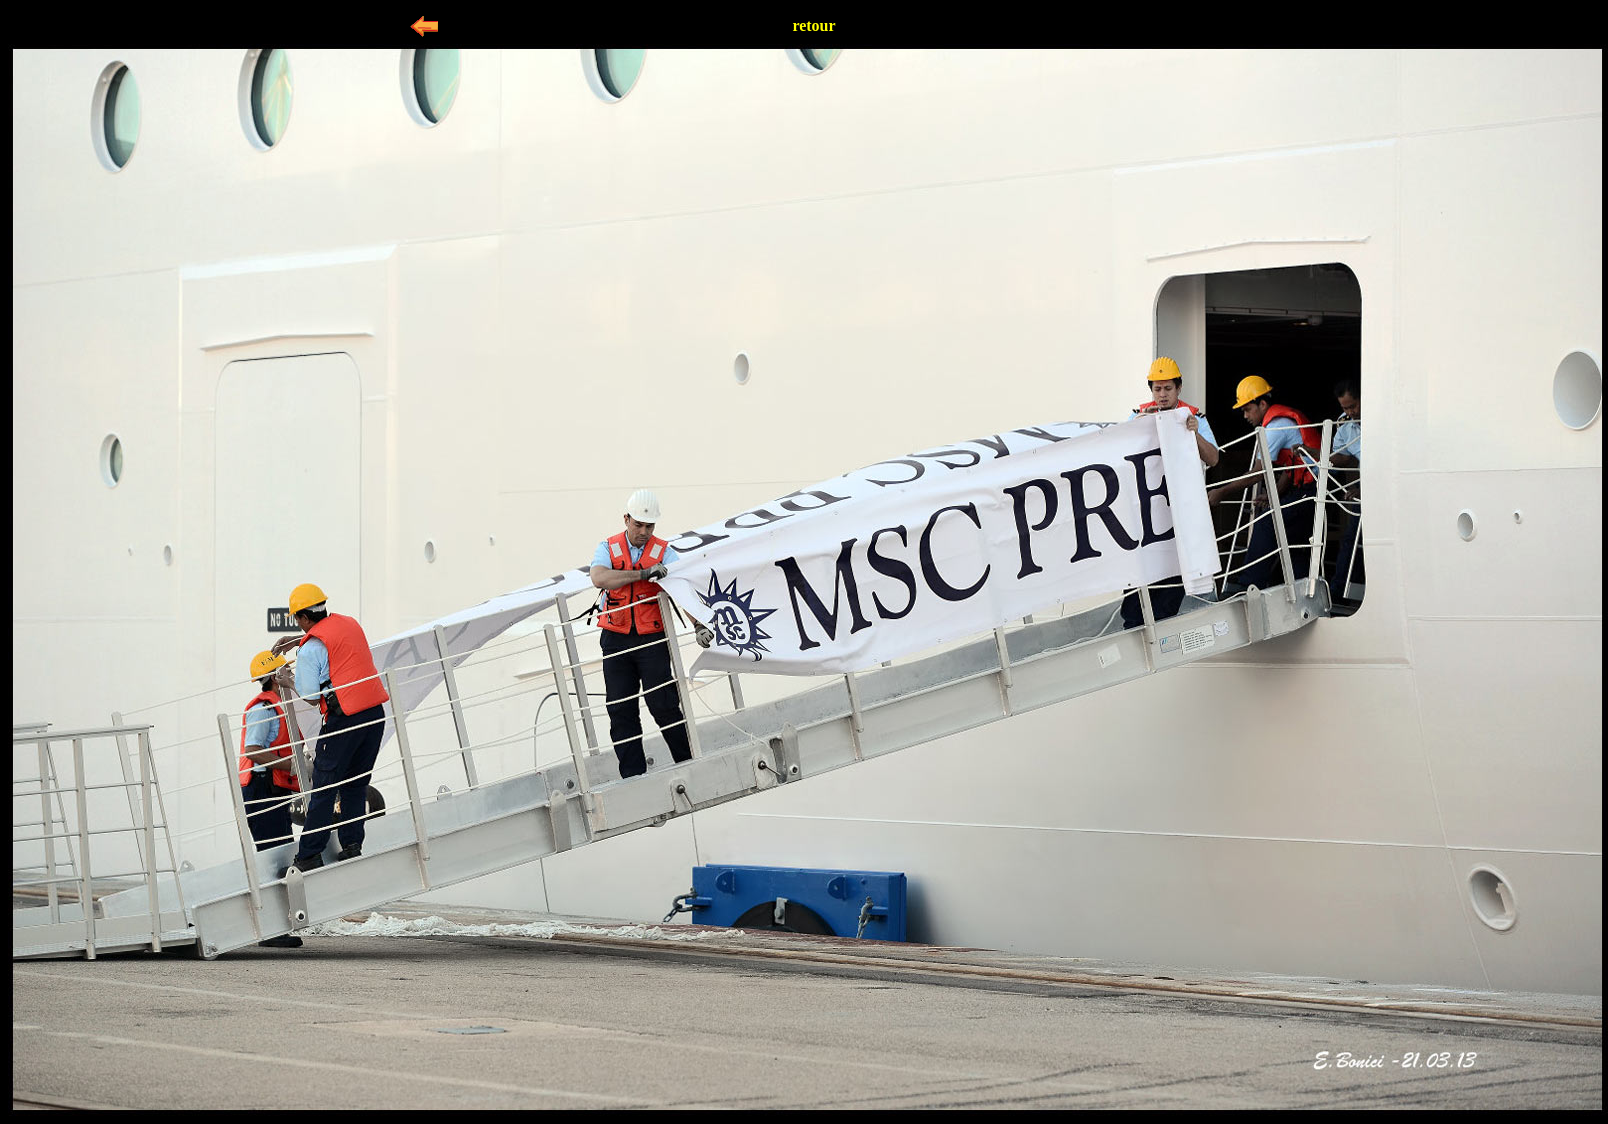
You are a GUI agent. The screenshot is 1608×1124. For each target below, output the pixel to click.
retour (813, 25)
